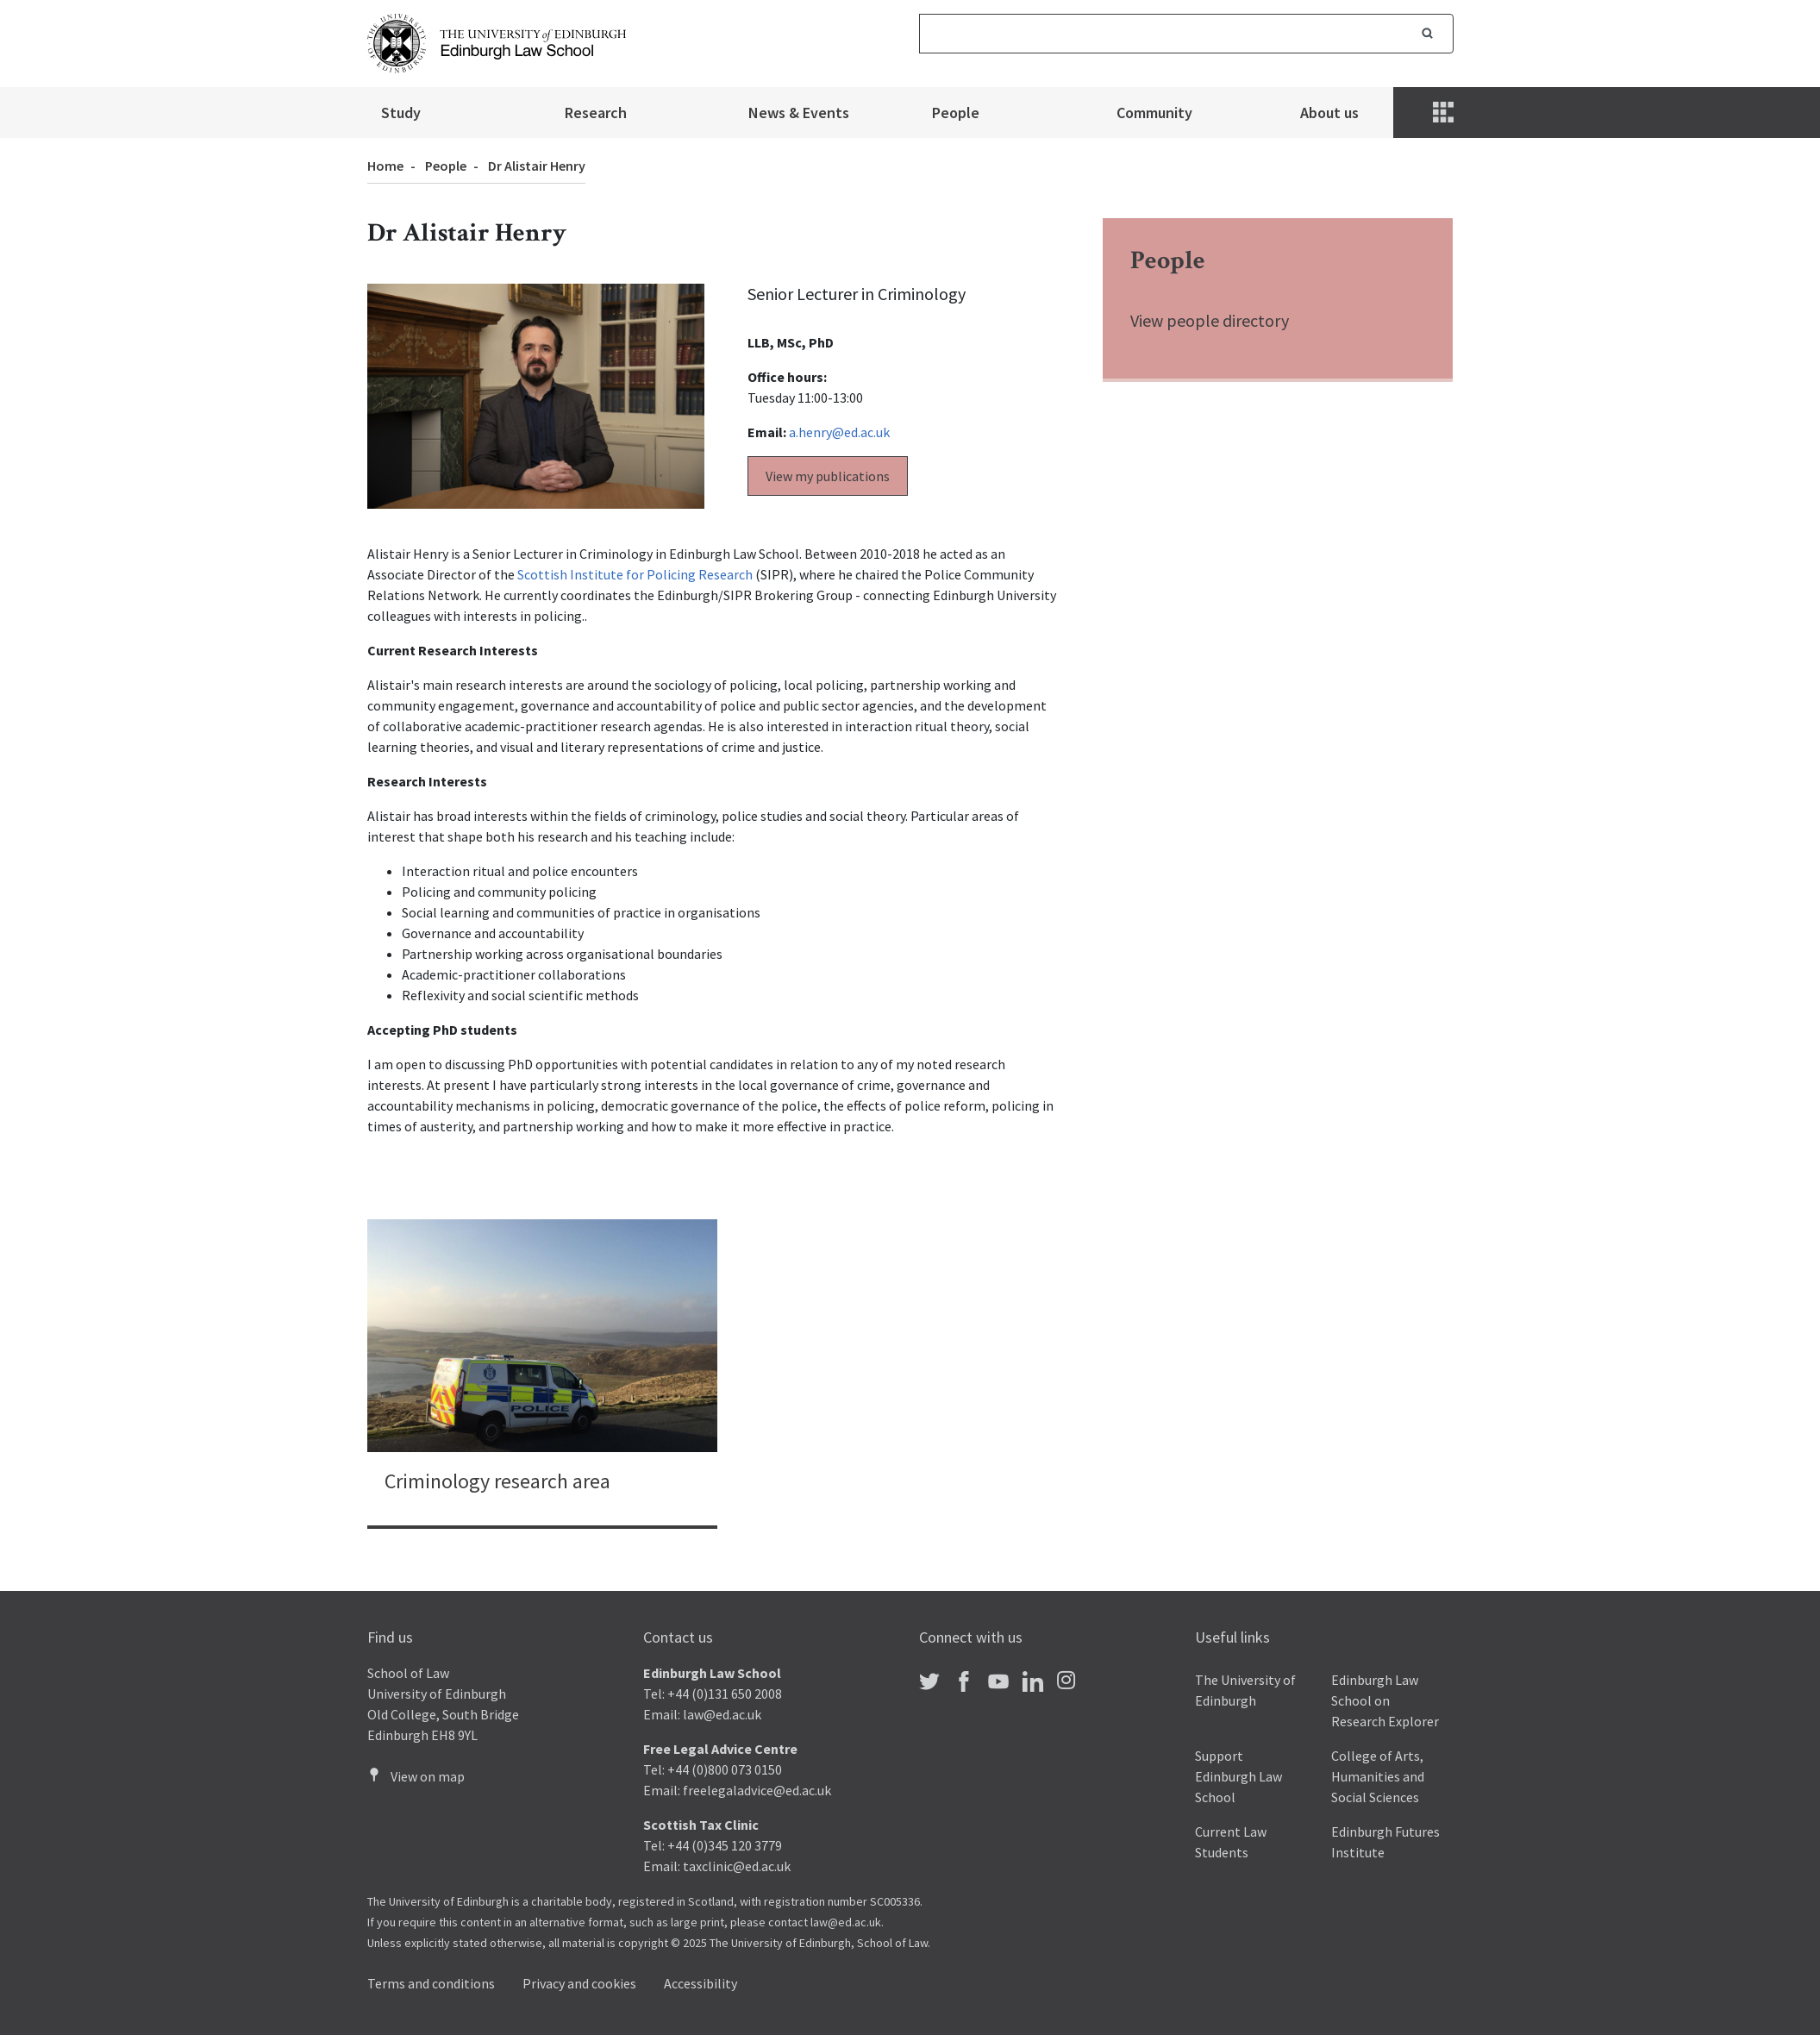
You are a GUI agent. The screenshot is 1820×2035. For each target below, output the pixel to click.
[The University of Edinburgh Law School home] (496, 41)
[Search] (1161, 33)
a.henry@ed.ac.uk (839, 432)
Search (1428, 33)
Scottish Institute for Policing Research (635, 574)
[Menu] (1445, 112)
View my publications (828, 476)
